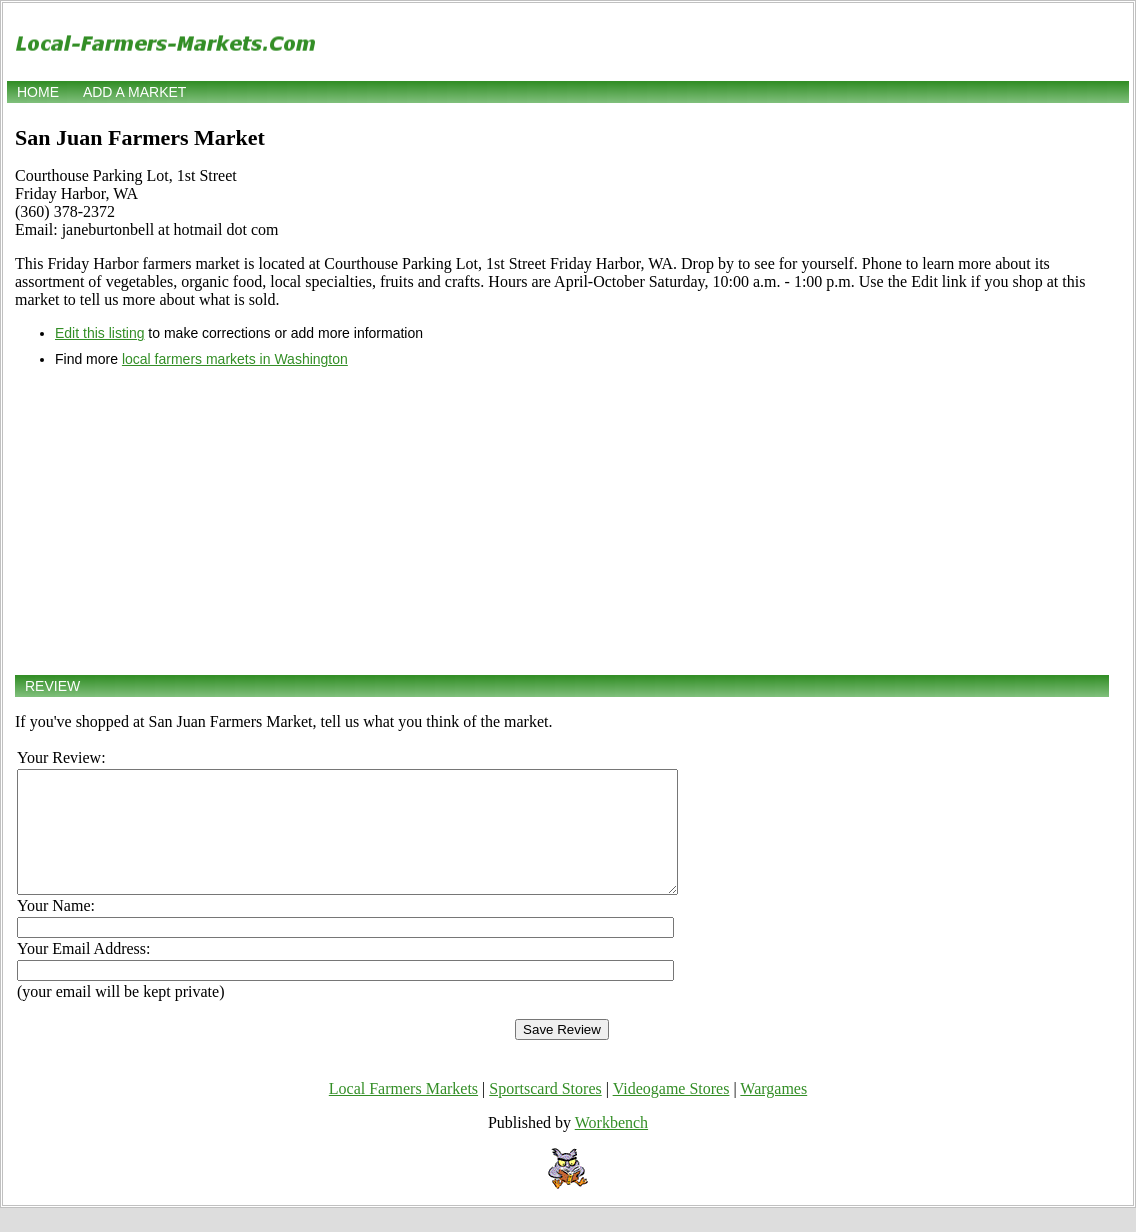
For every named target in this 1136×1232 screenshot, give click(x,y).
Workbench (611, 1146)
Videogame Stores (671, 1112)
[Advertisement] (562, 521)
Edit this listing (99, 333)
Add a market (134, 92)
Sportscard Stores (545, 1112)
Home (38, 92)
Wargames (773, 1112)
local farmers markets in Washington (235, 359)
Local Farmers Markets (403, 1112)
